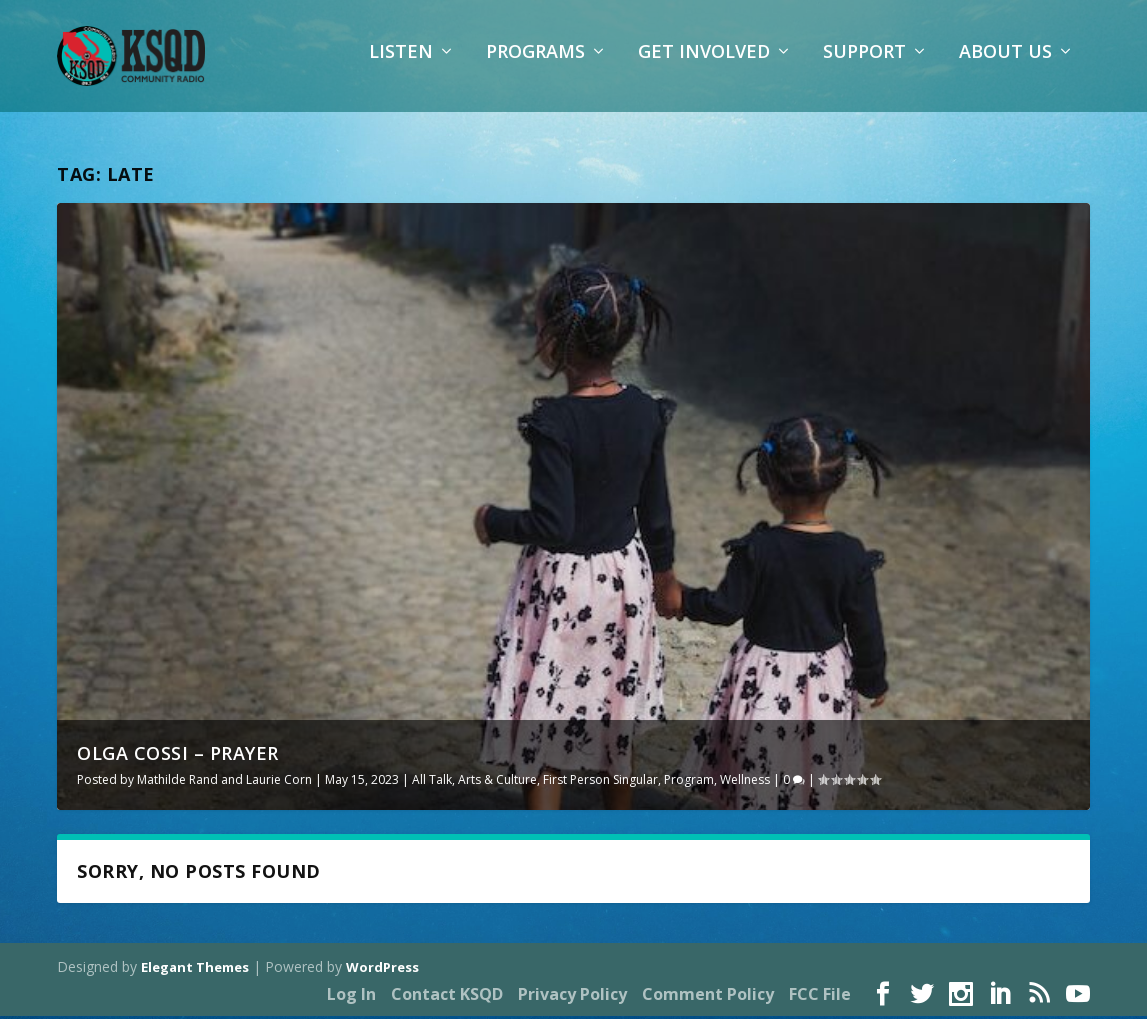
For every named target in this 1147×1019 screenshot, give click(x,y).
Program (689, 781)
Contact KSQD (447, 996)
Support (864, 65)
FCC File (820, 996)
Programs (535, 65)
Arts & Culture (497, 781)
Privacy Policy (572, 996)
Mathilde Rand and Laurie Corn (224, 781)
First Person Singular (600, 781)
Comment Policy (708, 996)
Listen (401, 65)
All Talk (432, 781)
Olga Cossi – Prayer (178, 755)
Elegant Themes (195, 970)
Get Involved (704, 65)
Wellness (745, 781)
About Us (1005, 65)
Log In (351, 996)
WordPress (382, 970)
